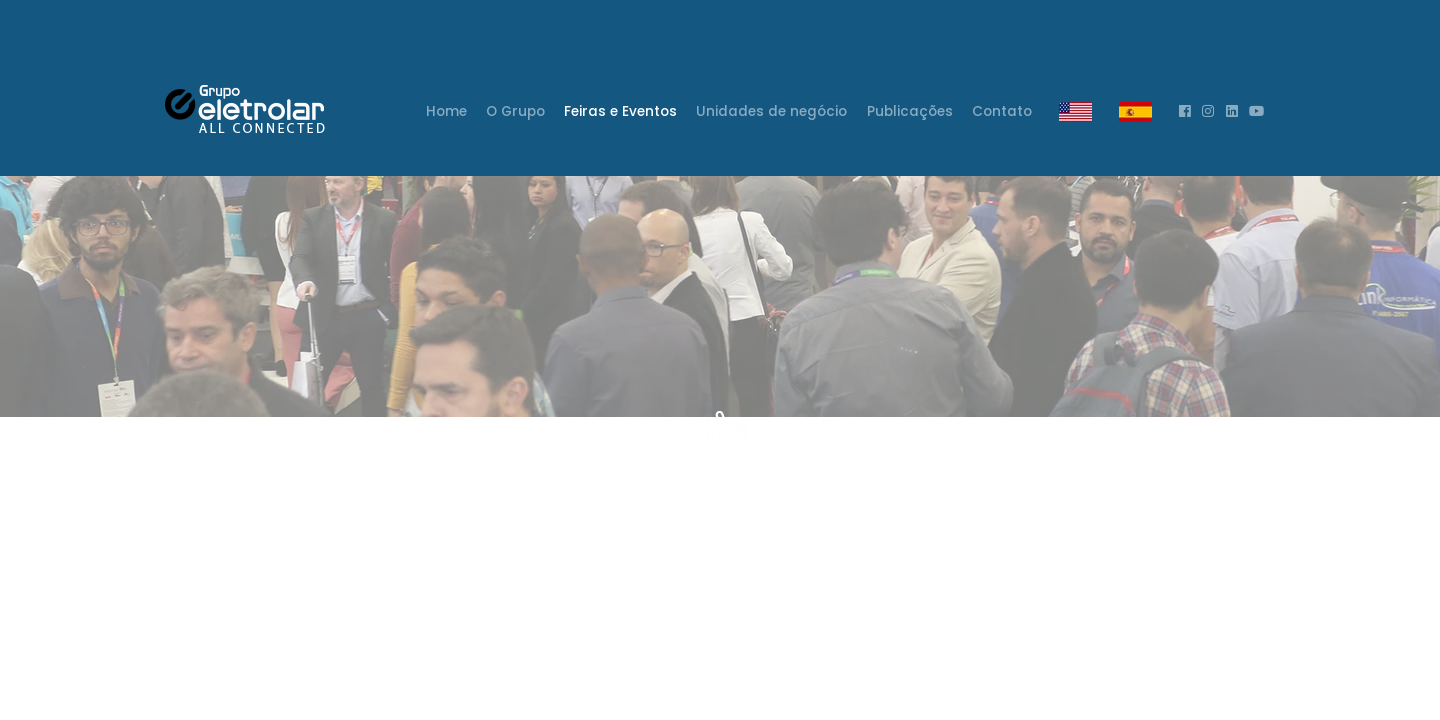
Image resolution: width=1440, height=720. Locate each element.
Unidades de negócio (771, 111)
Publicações (910, 111)
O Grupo (515, 111)
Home (448, 109)
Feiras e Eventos (620, 111)
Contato (1002, 111)
